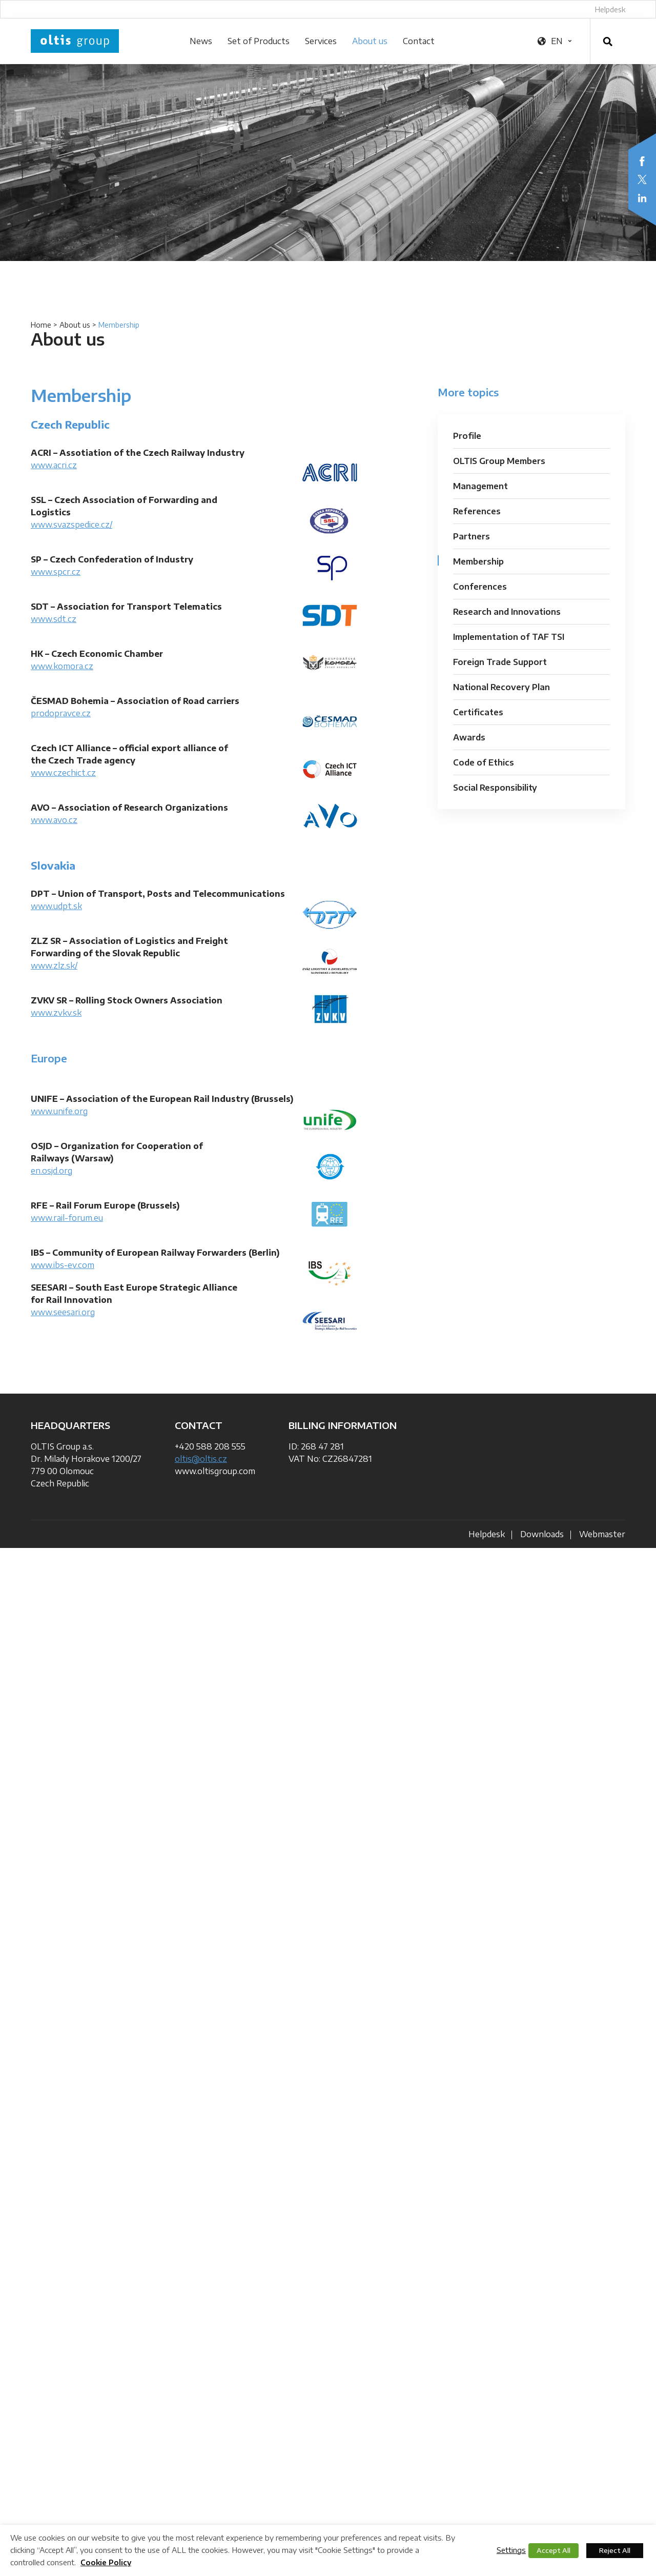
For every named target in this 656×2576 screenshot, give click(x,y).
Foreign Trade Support (500, 662)
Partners (471, 536)
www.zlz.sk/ (54, 965)
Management (480, 486)
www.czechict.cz (63, 773)
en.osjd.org (51, 1170)
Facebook (642, 161)
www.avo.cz (54, 820)
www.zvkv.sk (56, 1013)
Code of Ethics (483, 762)
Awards (469, 737)
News (201, 41)
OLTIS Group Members (499, 461)
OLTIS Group (75, 41)
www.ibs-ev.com (62, 1265)
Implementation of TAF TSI (508, 637)
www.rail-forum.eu (67, 1218)
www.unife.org (59, 1111)
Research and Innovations (507, 612)
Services (321, 41)
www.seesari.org (63, 1312)
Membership (478, 561)
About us (369, 41)
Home (41, 324)
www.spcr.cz (55, 572)
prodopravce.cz (61, 713)
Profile (467, 436)
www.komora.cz (62, 666)
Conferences (480, 586)
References (477, 511)
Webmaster (602, 1534)
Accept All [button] (553, 2550)
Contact (419, 41)
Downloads (542, 1534)
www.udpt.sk (56, 906)
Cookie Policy (105, 2562)
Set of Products (259, 41)
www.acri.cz (54, 465)
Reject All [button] (614, 2550)
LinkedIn (642, 198)
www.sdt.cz (53, 619)
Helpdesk (610, 9)
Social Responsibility (495, 787)
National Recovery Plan (501, 687)
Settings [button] (511, 2549)
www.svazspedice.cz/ (71, 524)
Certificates (478, 712)
